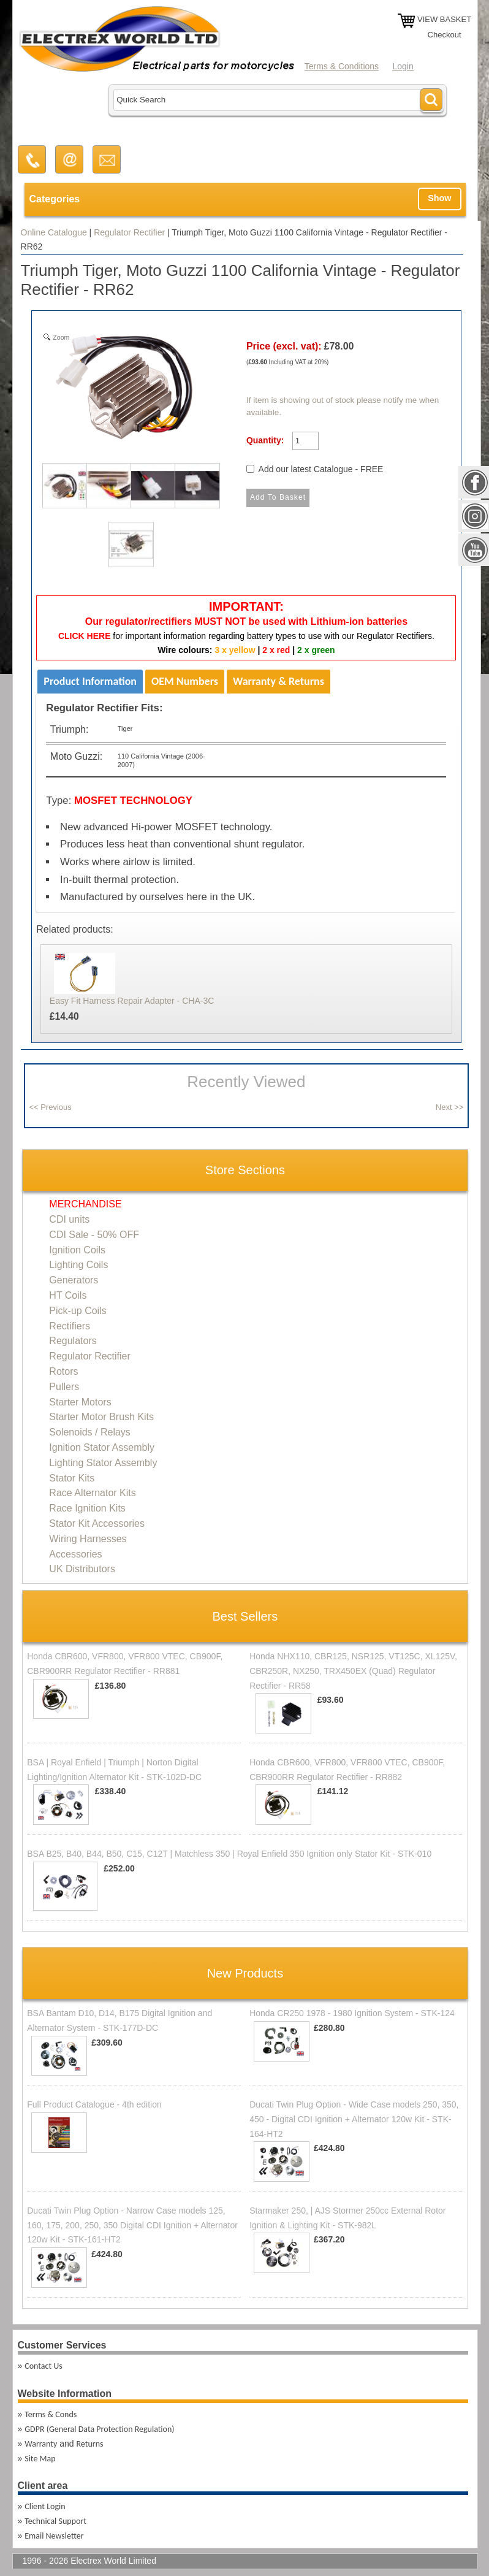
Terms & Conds (51, 2414)
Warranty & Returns (278, 681)
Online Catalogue (54, 232)
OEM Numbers (184, 681)
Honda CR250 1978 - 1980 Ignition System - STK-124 (352, 2013)
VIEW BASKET (444, 19)
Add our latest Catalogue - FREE (321, 469)
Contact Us (44, 2366)
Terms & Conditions (342, 66)
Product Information (90, 681)
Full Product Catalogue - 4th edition (94, 2104)
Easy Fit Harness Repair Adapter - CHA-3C (132, 1001)
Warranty (41, 2444)
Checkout (444, 34)
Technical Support (55, 2521)
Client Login (45, 2506)
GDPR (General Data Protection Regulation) (99, 2429)
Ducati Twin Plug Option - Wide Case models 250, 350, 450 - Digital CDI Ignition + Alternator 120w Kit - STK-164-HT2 (353, 2119)
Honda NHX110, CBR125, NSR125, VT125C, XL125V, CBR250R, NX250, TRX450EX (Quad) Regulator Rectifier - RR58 (353, 1671)
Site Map (40, 2458)
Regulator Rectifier (129, 232)
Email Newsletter (54, 2536)
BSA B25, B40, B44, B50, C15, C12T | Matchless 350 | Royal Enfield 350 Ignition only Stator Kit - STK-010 (229, 1854)
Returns (89, 2444)
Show (439, 198)
